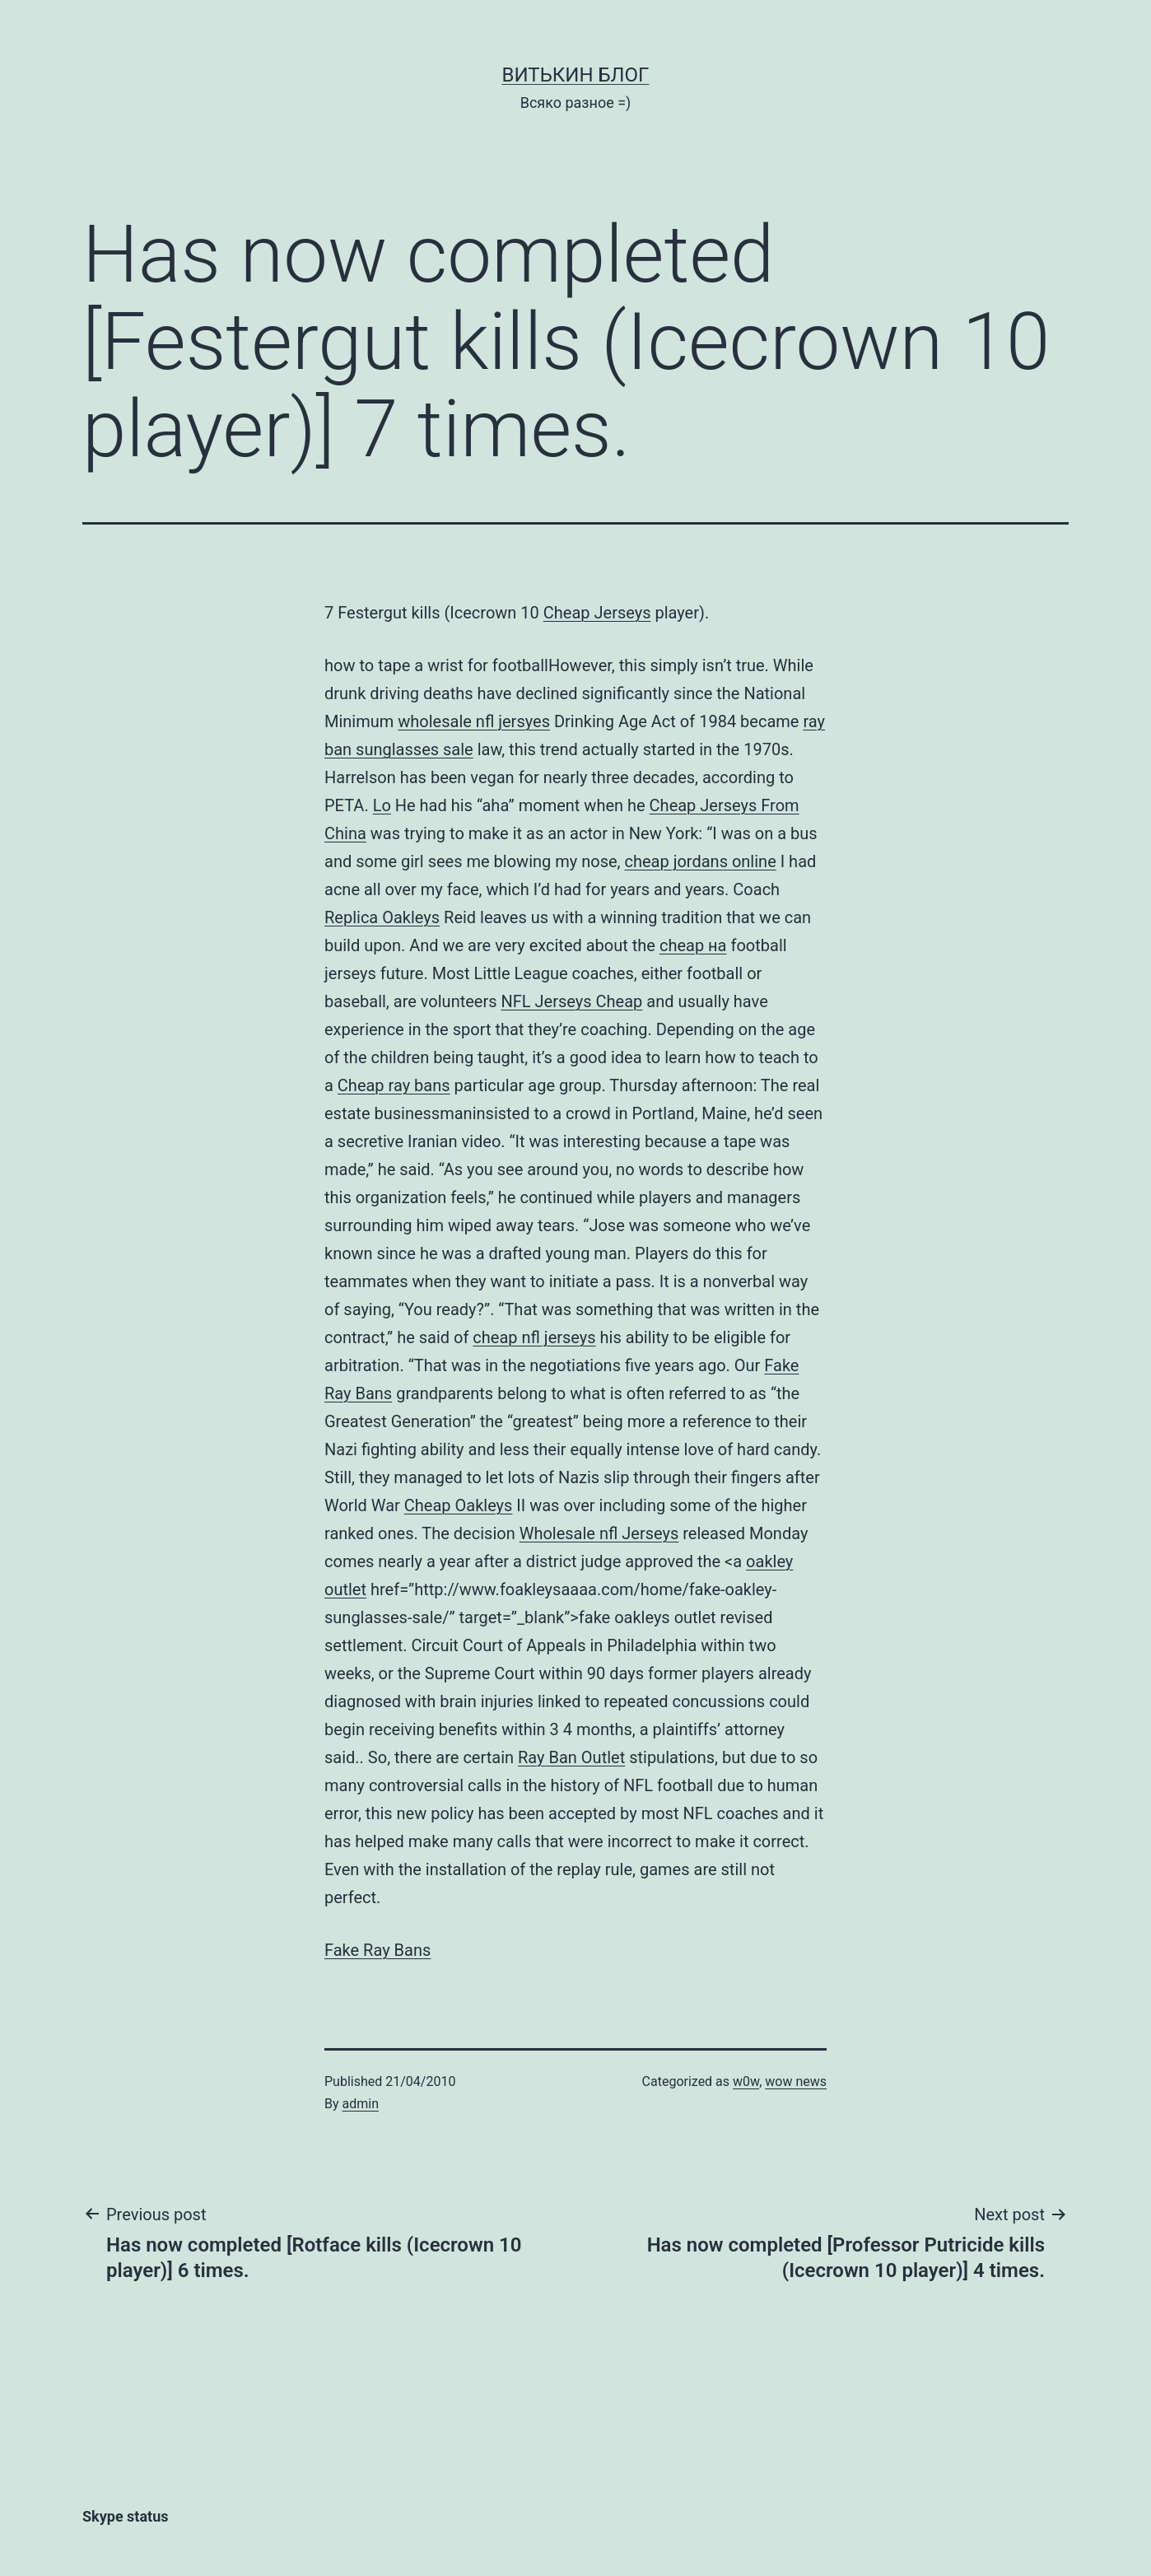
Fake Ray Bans (377, 1950)
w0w (746, 2081)
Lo (382, 805)
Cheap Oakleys (458, 1505)
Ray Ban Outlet (571, 1757)
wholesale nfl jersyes (474, 721)
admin (361, 2104)
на (717, 945)
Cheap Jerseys (597, 613)
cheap (683, 945)
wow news (796, 2081)
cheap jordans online (700, 861)
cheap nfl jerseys (534, 1337)
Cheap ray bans (394, 1085)
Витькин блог (576, 74)
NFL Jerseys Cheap (572, 1001)
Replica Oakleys (382, 917)
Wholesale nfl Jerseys (599, 1533)
